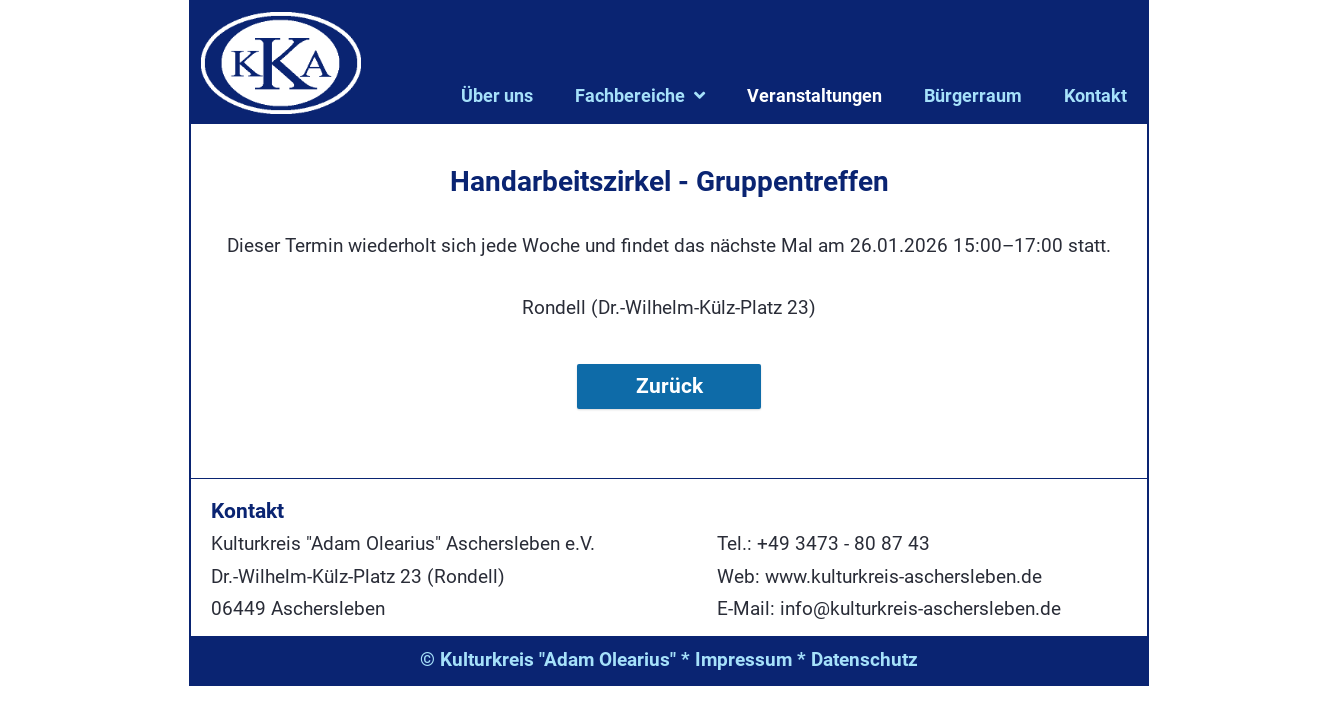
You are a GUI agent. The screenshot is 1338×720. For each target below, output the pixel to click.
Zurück (669, 385)
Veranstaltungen (814, 95)
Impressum (743, 659)
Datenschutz (864, 659)
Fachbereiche (630, 95)
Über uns (497, 95)
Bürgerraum (973, 95)
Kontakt (1095, 95)
